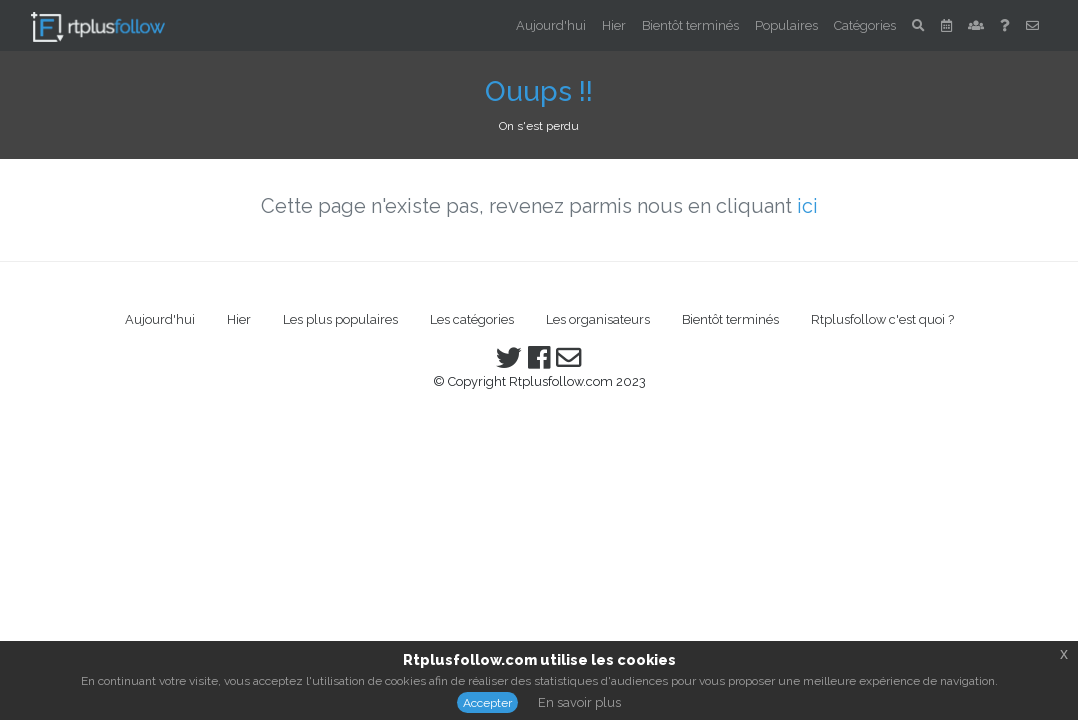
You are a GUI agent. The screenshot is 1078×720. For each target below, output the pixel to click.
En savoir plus (579, 702)
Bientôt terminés (690, 25)
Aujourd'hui (551, 25)
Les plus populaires (340, 319)
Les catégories (472, 319)
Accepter (487, 703)
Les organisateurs (598, 319)
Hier (614, 25)
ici (807, 206)
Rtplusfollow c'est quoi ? (882, 319)
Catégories (865, 25)
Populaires (786, 25)
